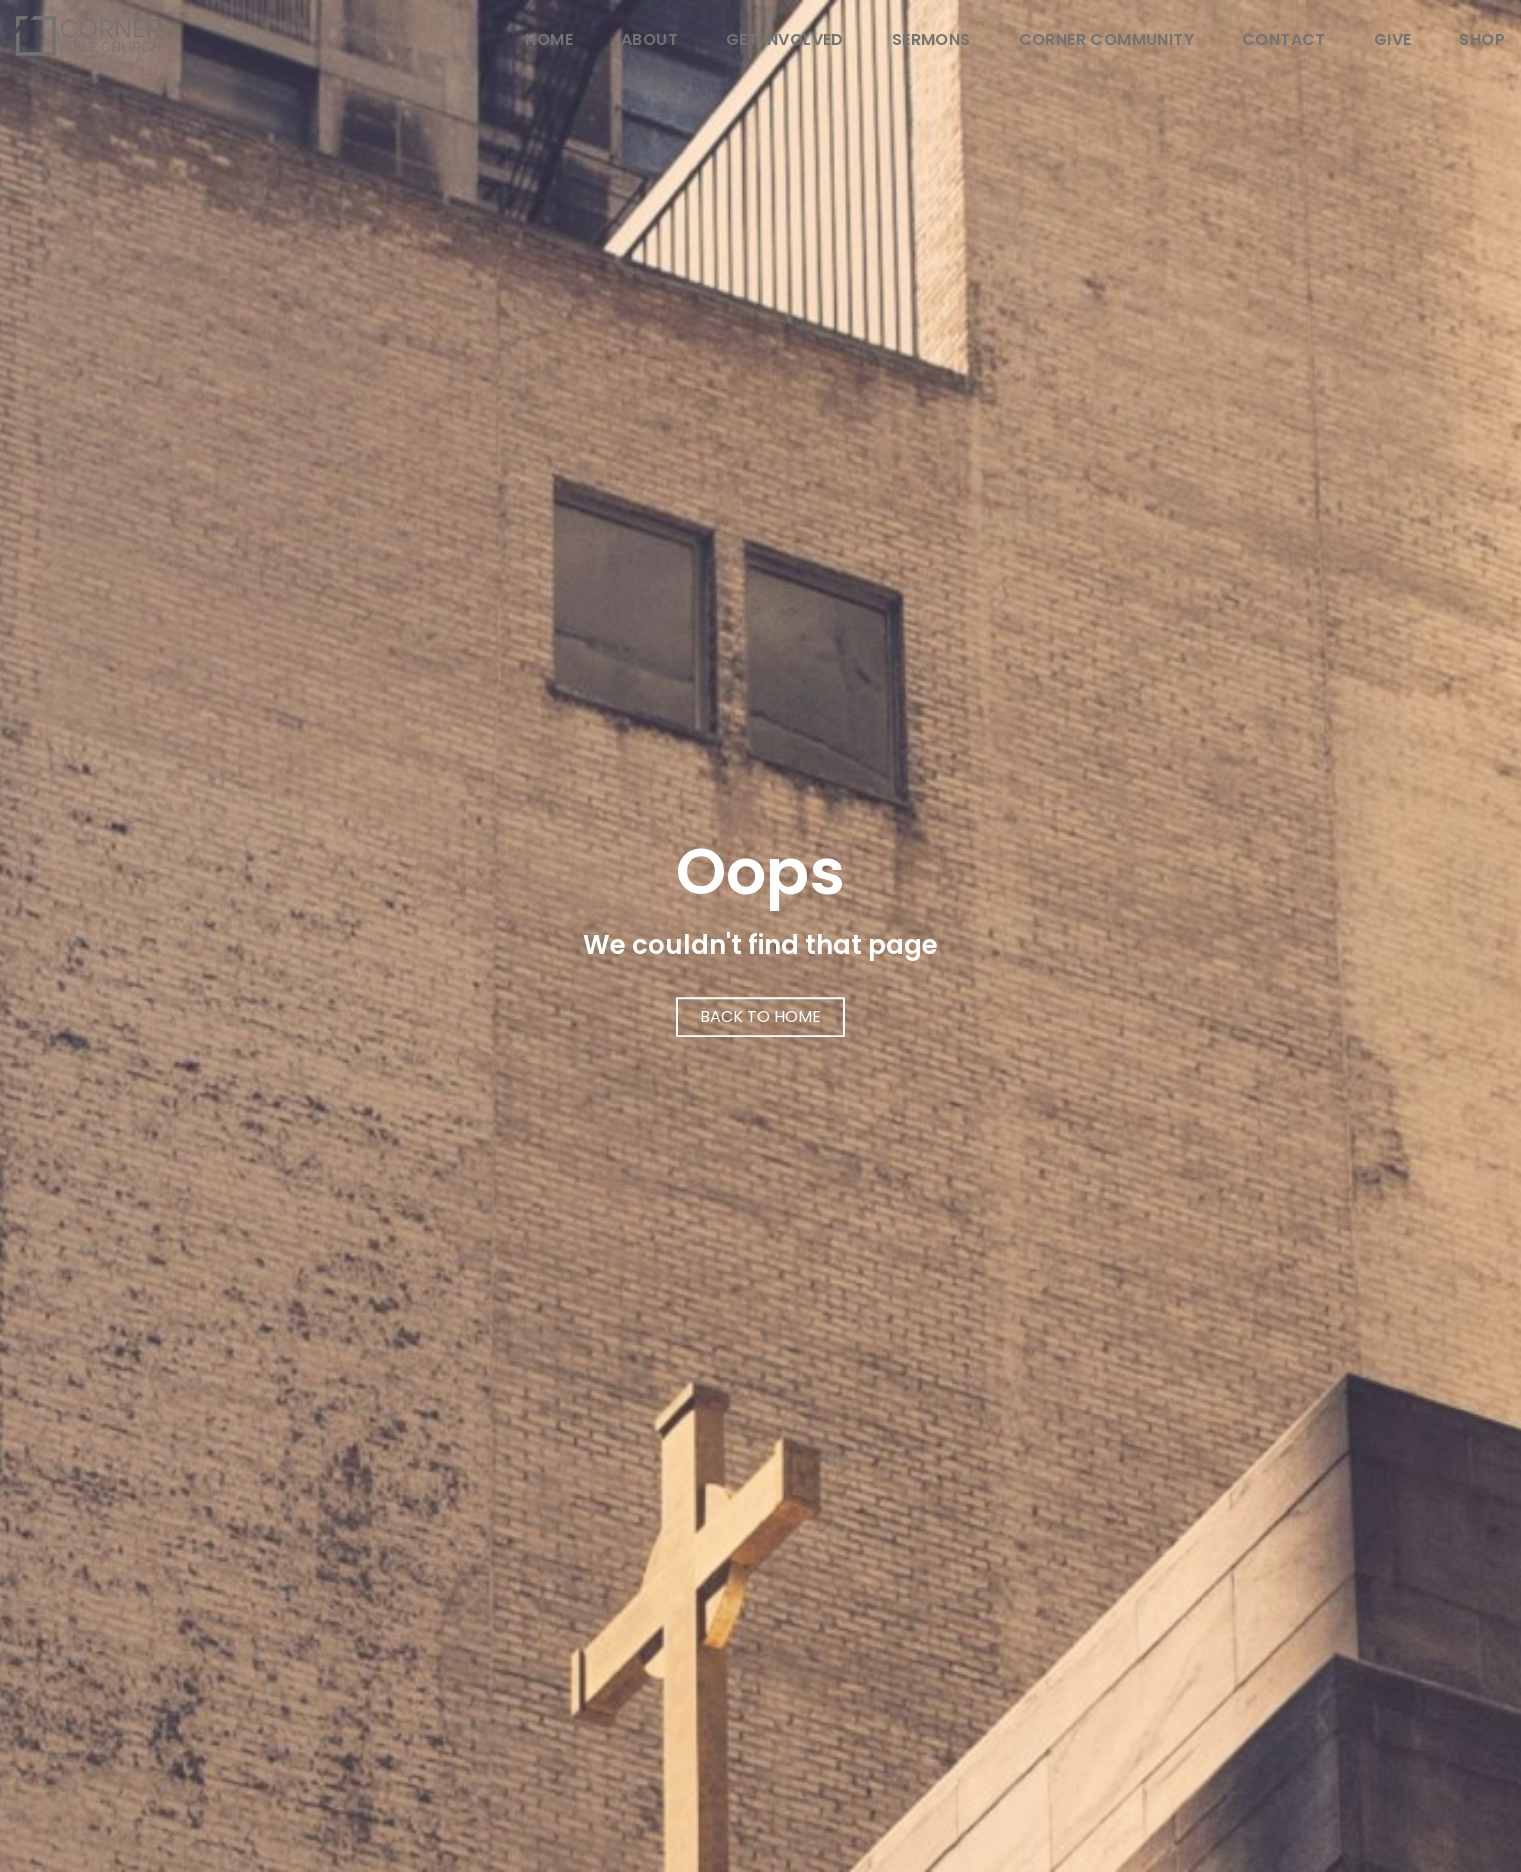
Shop (1482, 41)
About (649, 41)
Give (1393, 41)
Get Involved (785, 41)
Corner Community (1106, 41)
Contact (1284, 41)
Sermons (931, 41)
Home (549, 41)
